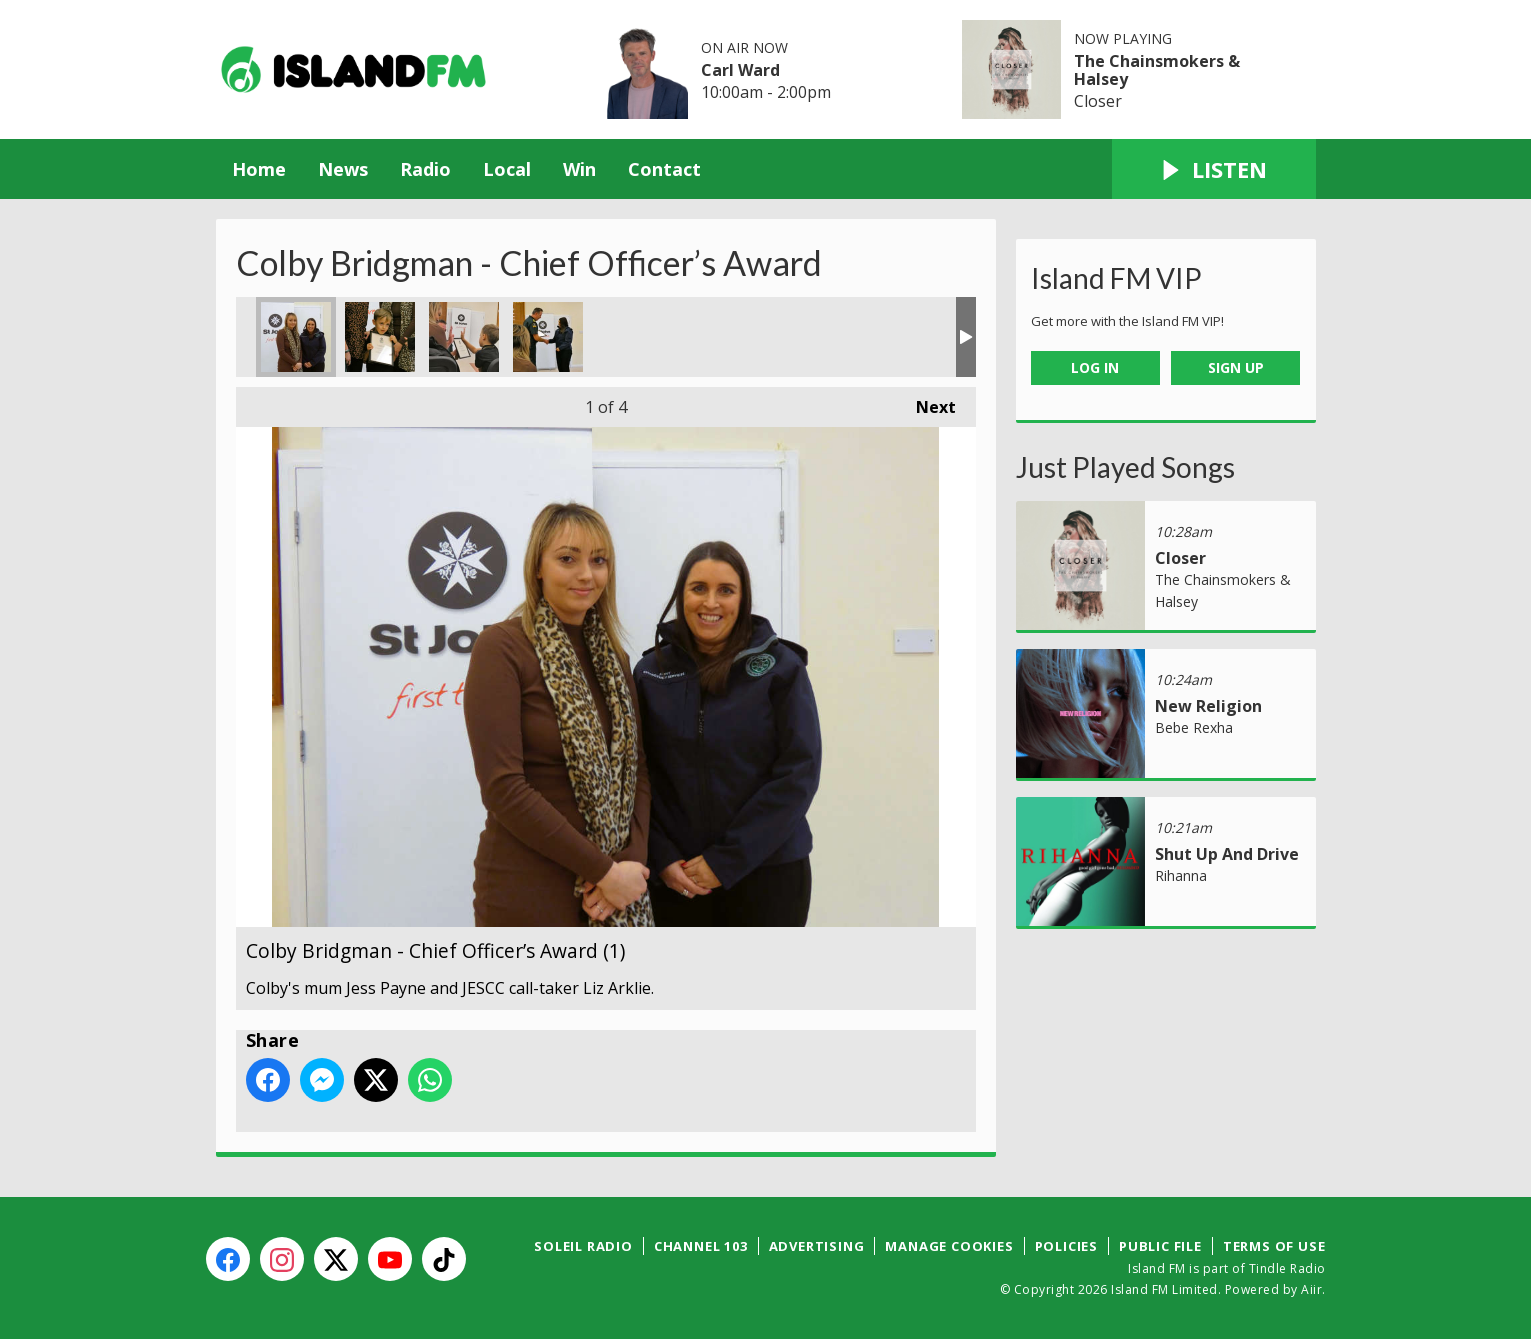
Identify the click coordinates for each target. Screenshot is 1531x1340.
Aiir (1311, 1289)
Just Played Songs (1125, 467)
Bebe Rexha (1194, 727)
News (343, 169)
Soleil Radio (583, 1246)
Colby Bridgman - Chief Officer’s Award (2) (380, 337)
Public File (1160, 1246)
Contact (664, 169)
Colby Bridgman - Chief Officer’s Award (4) (548, 337)
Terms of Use (1274, 1246)
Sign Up (1236, 367)
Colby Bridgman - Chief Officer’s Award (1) (296, 337)
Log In (1095, 367)
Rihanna (1181, 875)
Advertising (817, 1246)
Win (579, 169)
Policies (1066, 1246)
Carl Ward (740, 70)
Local (507, 169)
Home (259, 169)
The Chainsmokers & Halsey (1157, 70)
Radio (425, 169)
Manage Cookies (949, 1246)
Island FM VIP (1116, 278)
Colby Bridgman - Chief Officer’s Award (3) (464, 337)
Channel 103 (701, 1246)
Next (926, 402)
